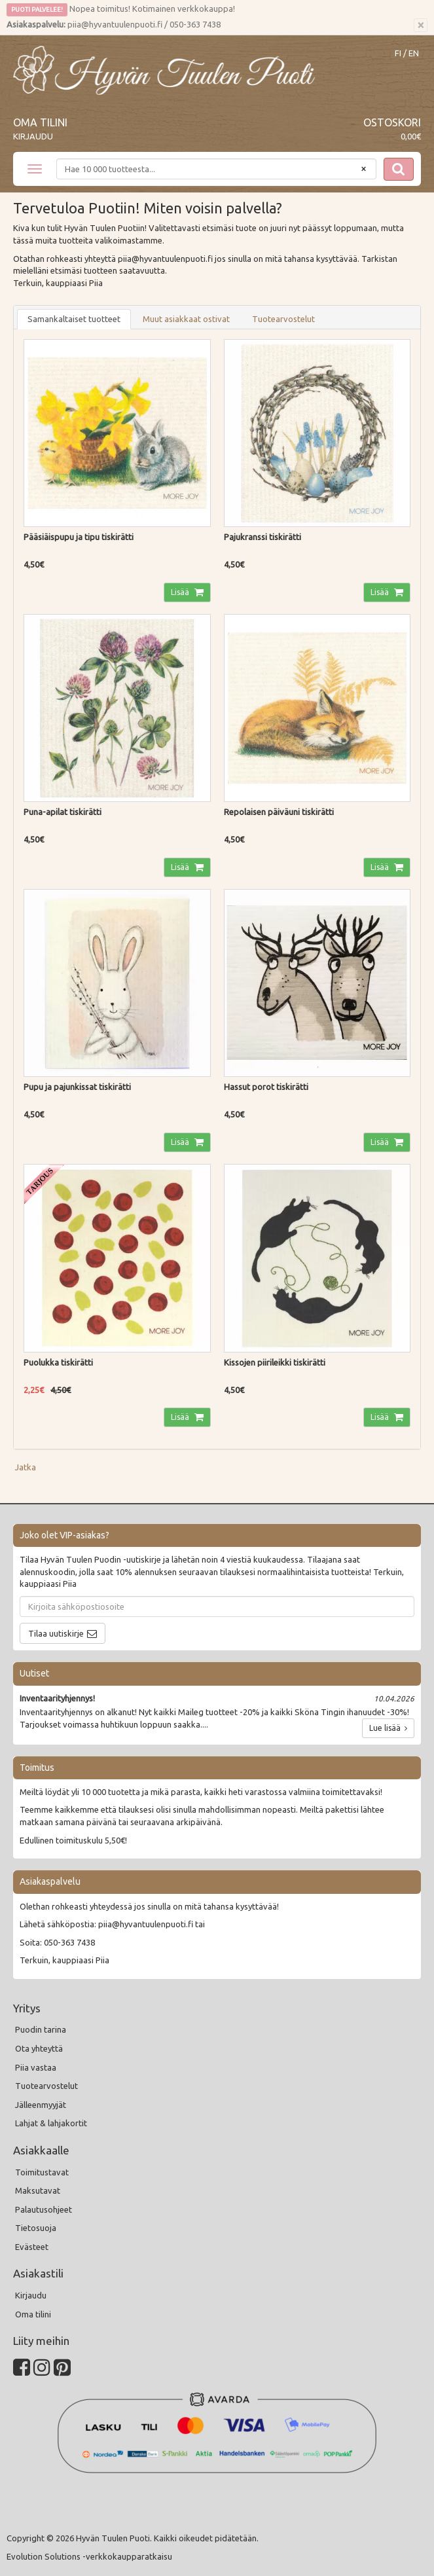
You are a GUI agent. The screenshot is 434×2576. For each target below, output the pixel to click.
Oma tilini (40, 122)
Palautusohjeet (43, 2209)
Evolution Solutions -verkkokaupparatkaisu (89, 2556)
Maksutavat (37, 2190)
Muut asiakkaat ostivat (186, 318)
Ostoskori (392, 122)
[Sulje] (420, 25)
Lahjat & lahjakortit (51, 2123)
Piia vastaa (35, 2067)
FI (398, 53)
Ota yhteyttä (39, 2048)
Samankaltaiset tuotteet (73, 318)
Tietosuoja (35, 2227)
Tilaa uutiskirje (56, 1633)
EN (413, 53)
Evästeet (31, 2246)
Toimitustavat (42, 2172)
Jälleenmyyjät (40, 2104)
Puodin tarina (40, 2029)
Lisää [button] (181, 592)
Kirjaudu (33, 136)
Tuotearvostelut (283, 318)
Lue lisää (388, 1728)
